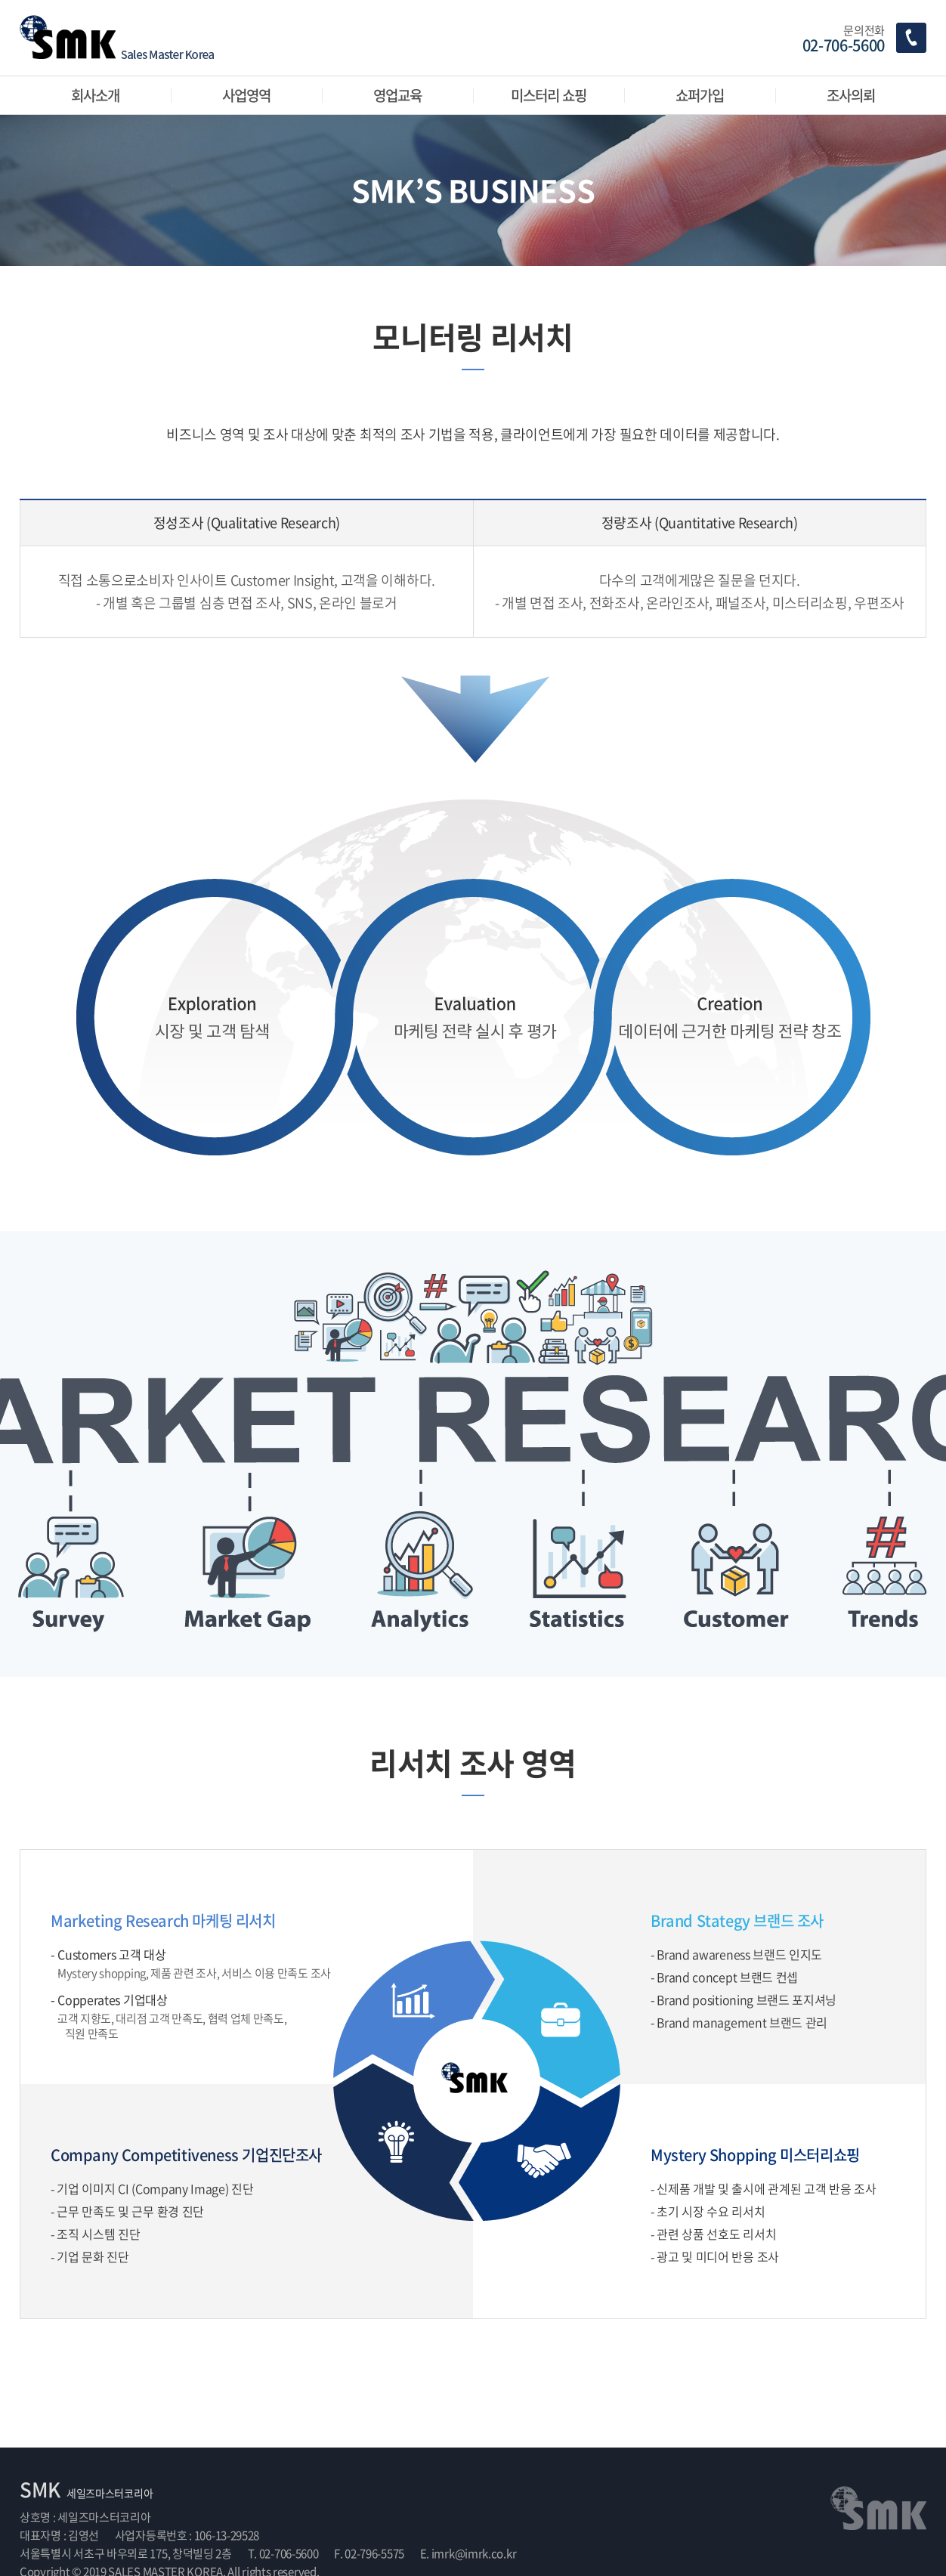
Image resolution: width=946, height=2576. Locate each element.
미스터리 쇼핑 (549, 95)
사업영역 (246, 95)
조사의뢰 (851, 95)
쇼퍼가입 (700, 95)
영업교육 (397, 95)
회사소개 (95, 95)
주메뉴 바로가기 (0, 0)
